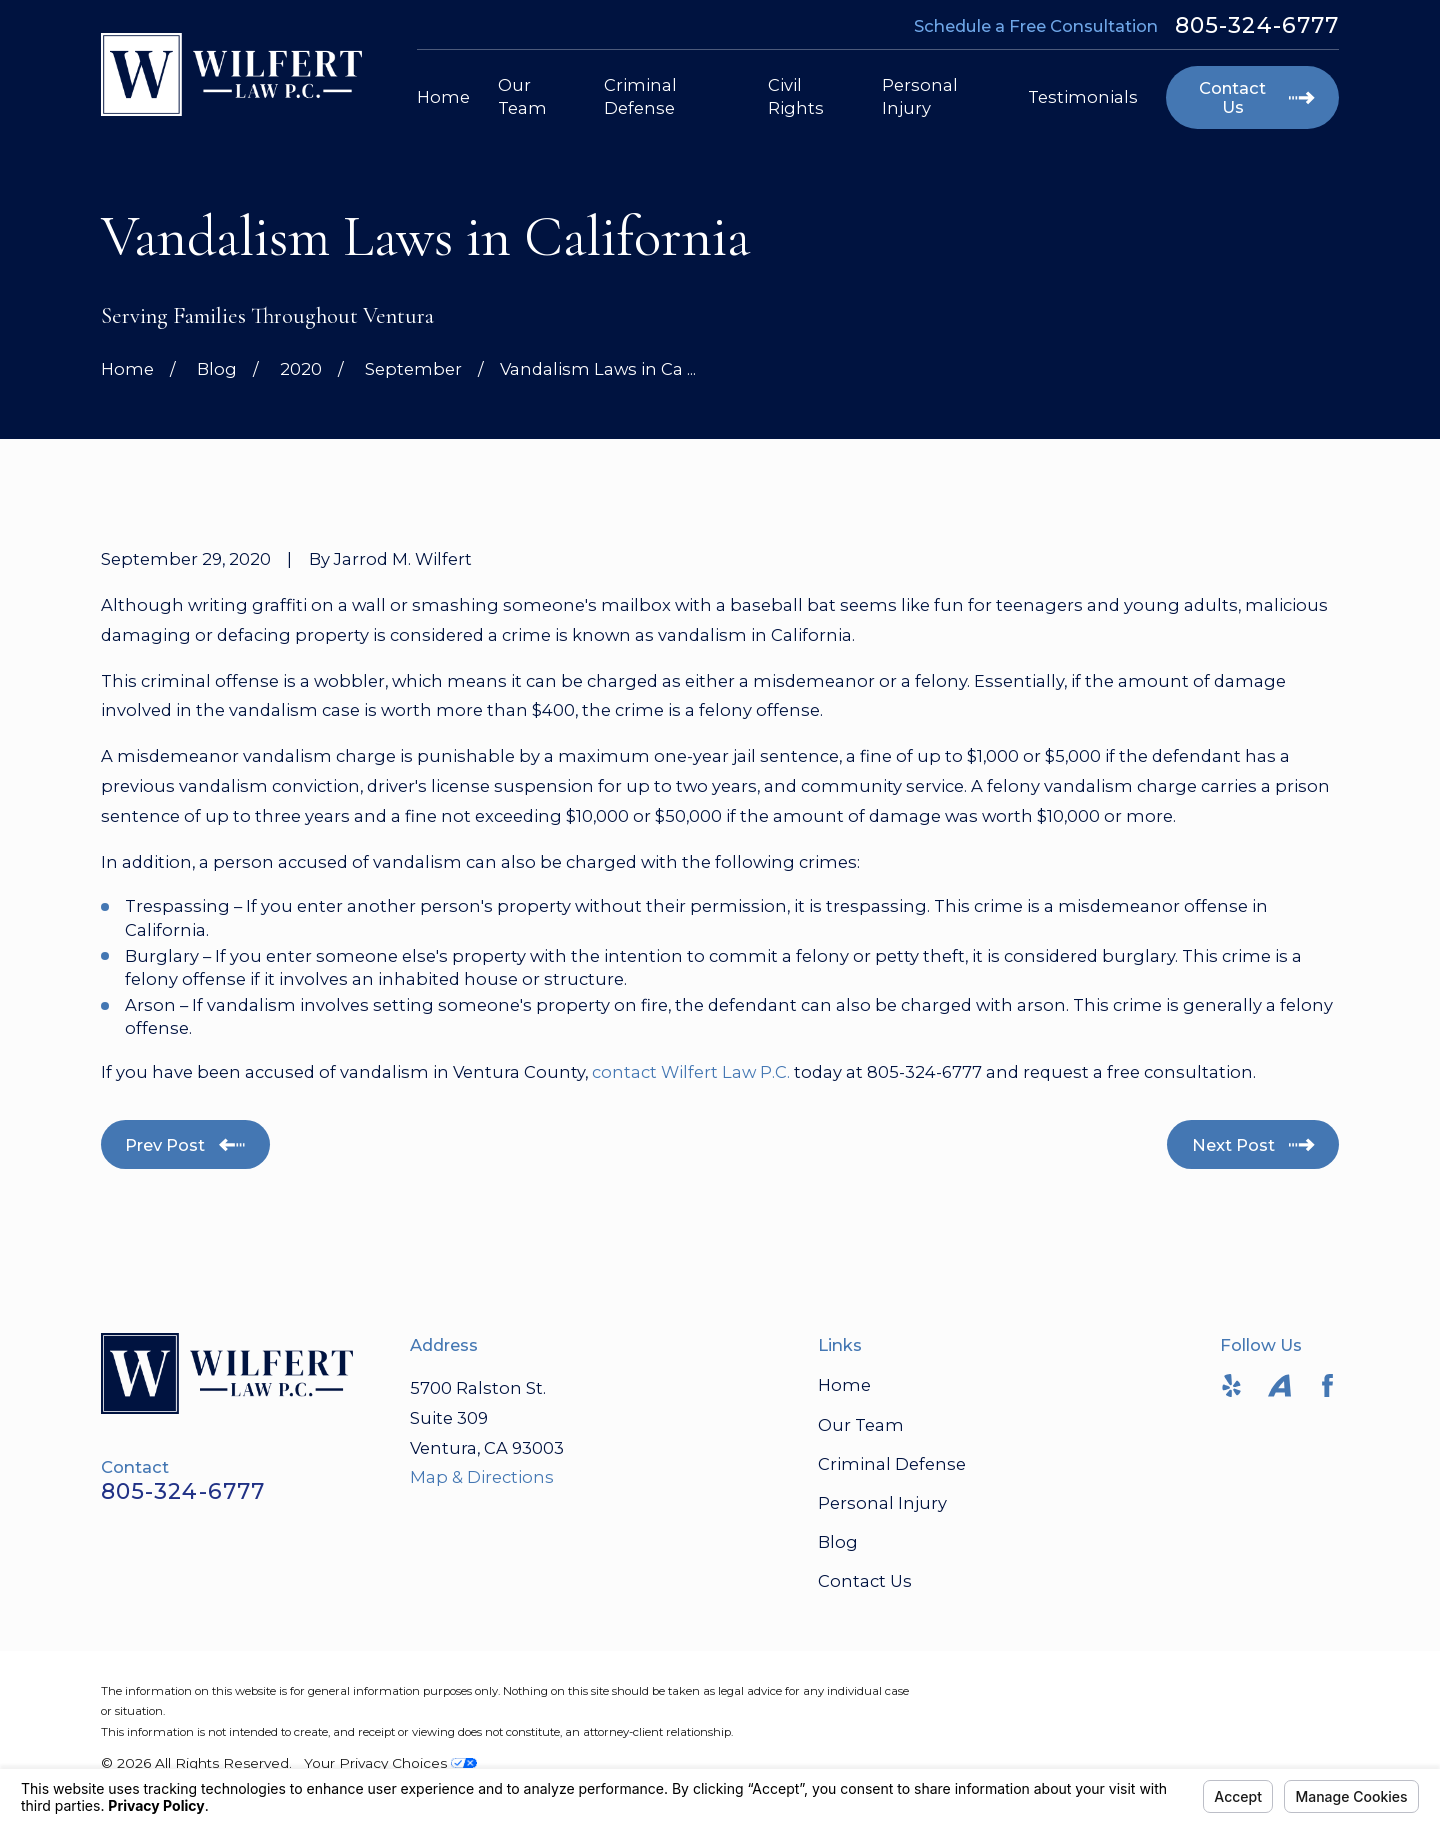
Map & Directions (482, 1477)
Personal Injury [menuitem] (920, 96)
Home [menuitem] (443, 97)
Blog (838, 1542)
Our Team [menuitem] (522, 96)
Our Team (861, 1425)
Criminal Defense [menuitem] (640, 96)
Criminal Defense (892, 1464)
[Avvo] (1279, 1385)
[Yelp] (1231, 1385)
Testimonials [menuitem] (1083, 97)
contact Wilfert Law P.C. (691, 1072)
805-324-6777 (1257, 26)
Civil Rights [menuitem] (796, 96)
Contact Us (865, 1581)
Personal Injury (882, 1503)
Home (844, 1385)
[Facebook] (1327, 1385)
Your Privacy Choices (390, 1763)
